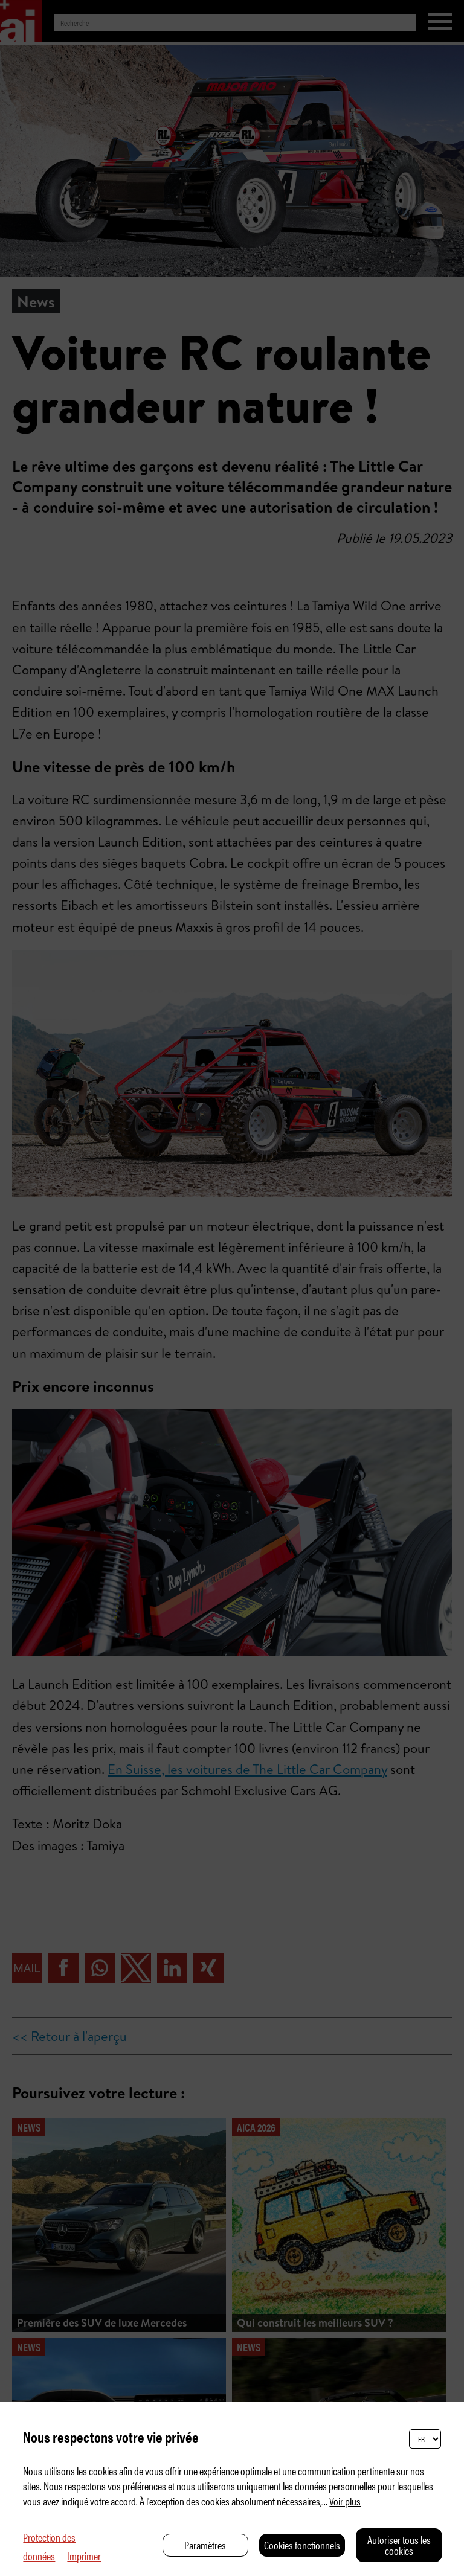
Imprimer (84, 2555)
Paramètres (205, 2544)
